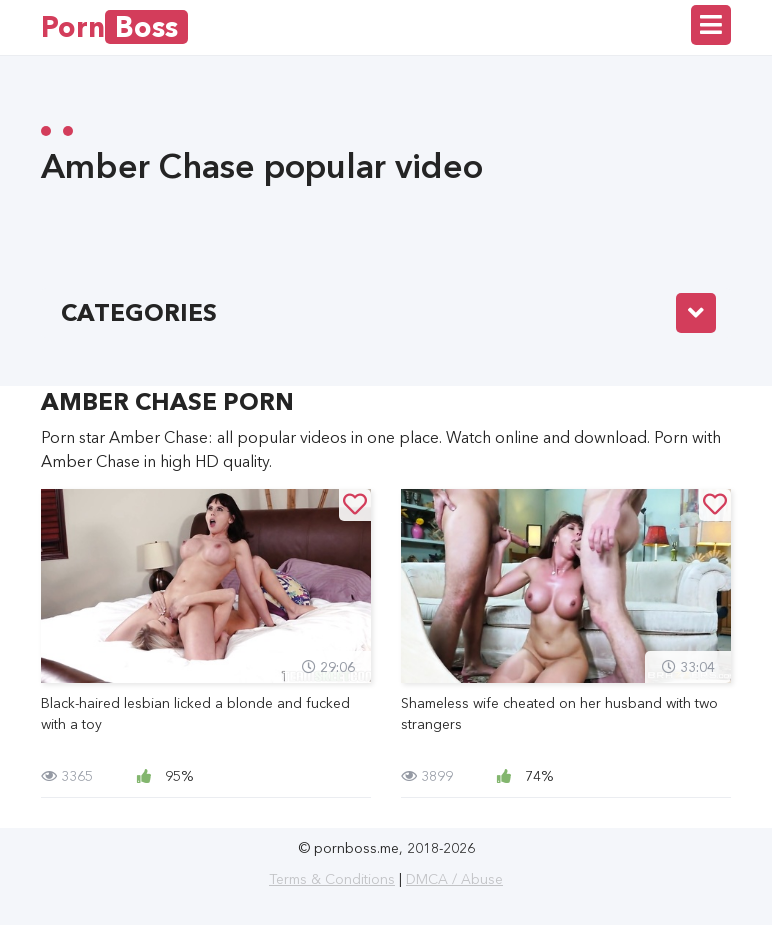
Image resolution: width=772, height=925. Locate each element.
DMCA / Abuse (454, 879)
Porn (114, 27)
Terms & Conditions (332, 879)
